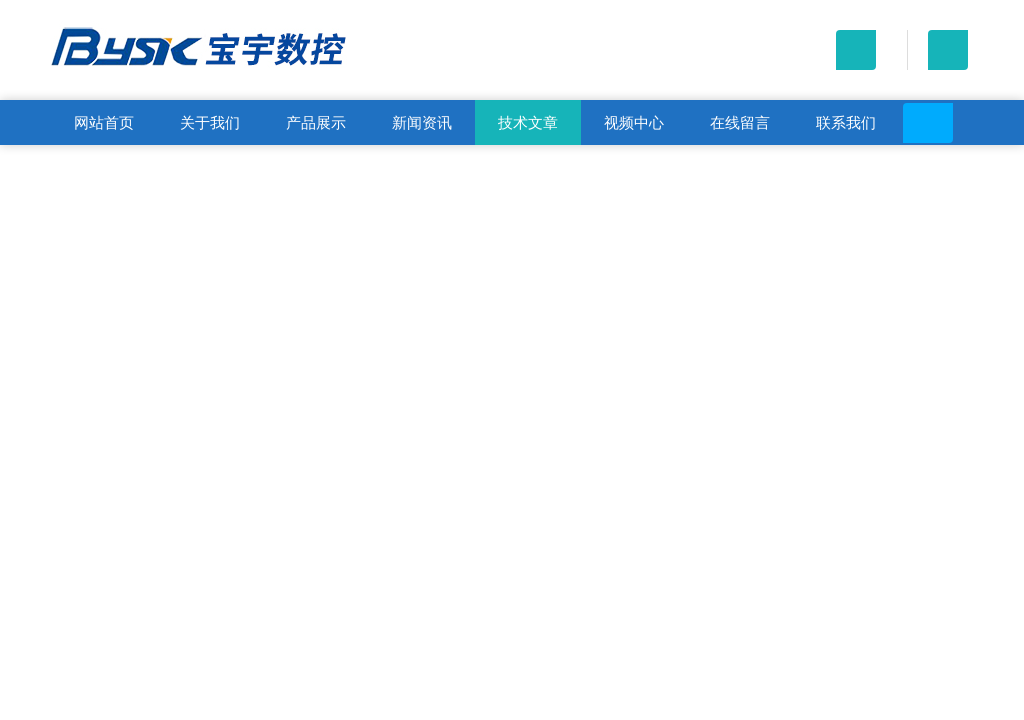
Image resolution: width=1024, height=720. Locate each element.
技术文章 (528, 122)
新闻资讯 (422, 122)
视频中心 (634, 122)
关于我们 (210, 122)
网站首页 (104, 122)
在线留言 (740, 122)
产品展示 (316, 122)
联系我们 (846, 122)
